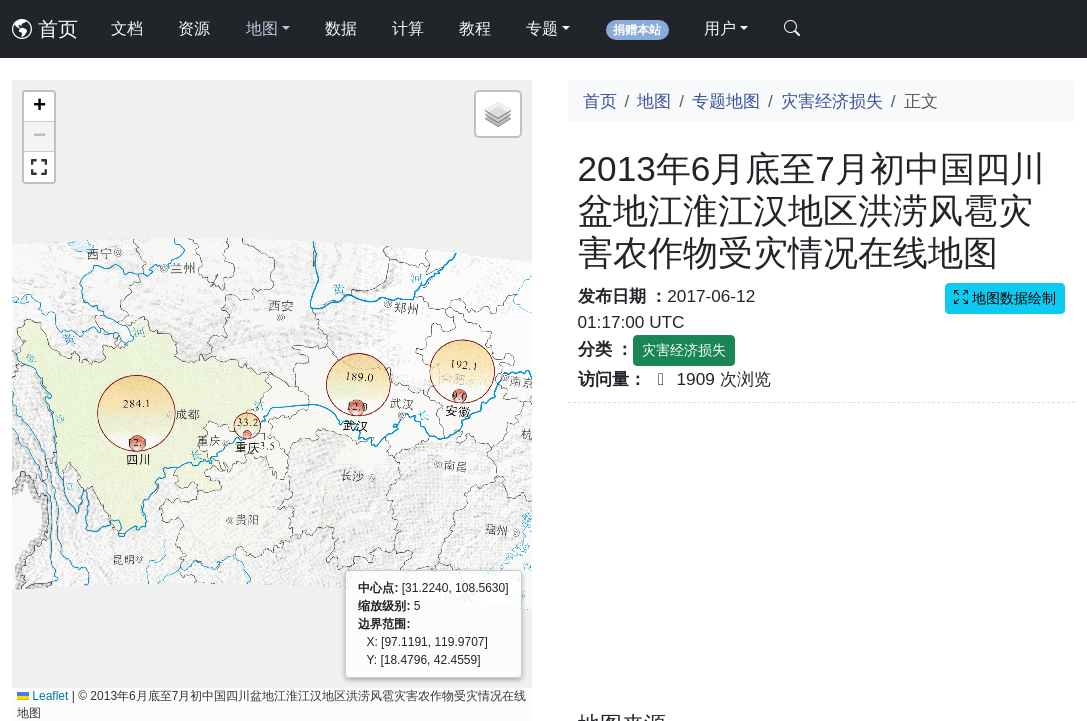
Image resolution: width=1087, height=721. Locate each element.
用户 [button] (720, 28)
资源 (194, 28)
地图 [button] (262, 28)
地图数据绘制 (1005, 298)
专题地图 (726, 101)
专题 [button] (542, 28)
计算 (408, 28)
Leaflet (42, 696)
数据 (341, 28)
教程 (475, 28)
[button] (39, 107)
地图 (654, 101)
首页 (45, 29)
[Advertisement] (822, 569)
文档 (127, 28)
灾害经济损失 (832, 101)
